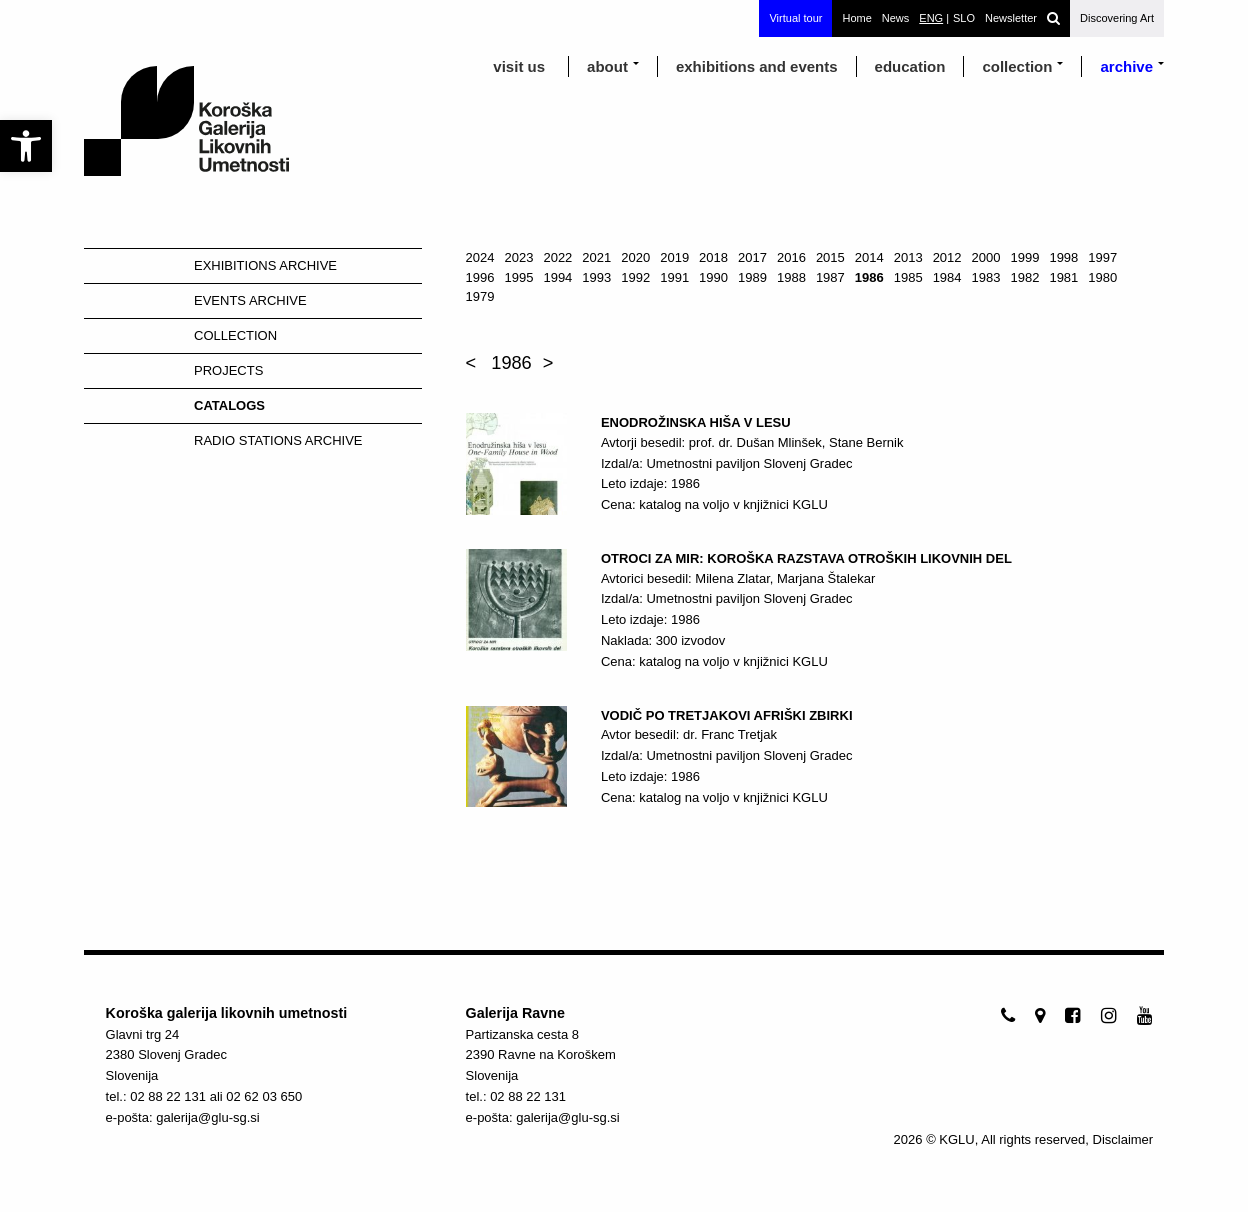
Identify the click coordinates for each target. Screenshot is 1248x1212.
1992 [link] (635, 277)
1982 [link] (1024, 277)
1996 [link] (480, 277)
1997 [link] (1102, 257)
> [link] (548, 363)
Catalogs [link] (229, 405)
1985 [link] (908, 277)
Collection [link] (1017, 66)
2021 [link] (596, 257)
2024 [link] (480, 257)
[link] (26, 146)
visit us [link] (519, 66)
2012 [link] (947, 257)
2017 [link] (752, 257)
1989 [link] (752, 277)
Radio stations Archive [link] (278, 440)
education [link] (910, 66)
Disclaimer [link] (1123, 1139)
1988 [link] (791, 277)
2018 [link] (713, 257)
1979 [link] (480, 296)
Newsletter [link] (1011, 18)
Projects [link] (228, 370)
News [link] (896, 18)
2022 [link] (557, 257)
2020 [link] (635, 257)
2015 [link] (830, 257)
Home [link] (856, 18)
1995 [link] (519, 277)
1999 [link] (1024, 257)
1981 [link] (1063, 277)
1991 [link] (674, 277)
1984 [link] (947, 277)
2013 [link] (908, 257)
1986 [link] (869, 277)
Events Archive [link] (250, 300)
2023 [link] (519, 257)
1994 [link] (557, 277)
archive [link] (1126, 66)
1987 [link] (830, 277)
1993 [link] (596, 277)
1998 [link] (1063, 257)
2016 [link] (791, 257)
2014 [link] (869, 257)
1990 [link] (713, 277)
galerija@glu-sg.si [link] (208, 1117)
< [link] (471, 363)
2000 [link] (986, 257)
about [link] (607, 66)
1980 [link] (1102, 277)
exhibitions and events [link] (757, 66)
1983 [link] (986, 277)
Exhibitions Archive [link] (265, 265)
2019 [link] (674, 257)
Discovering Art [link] (1117, 18)
